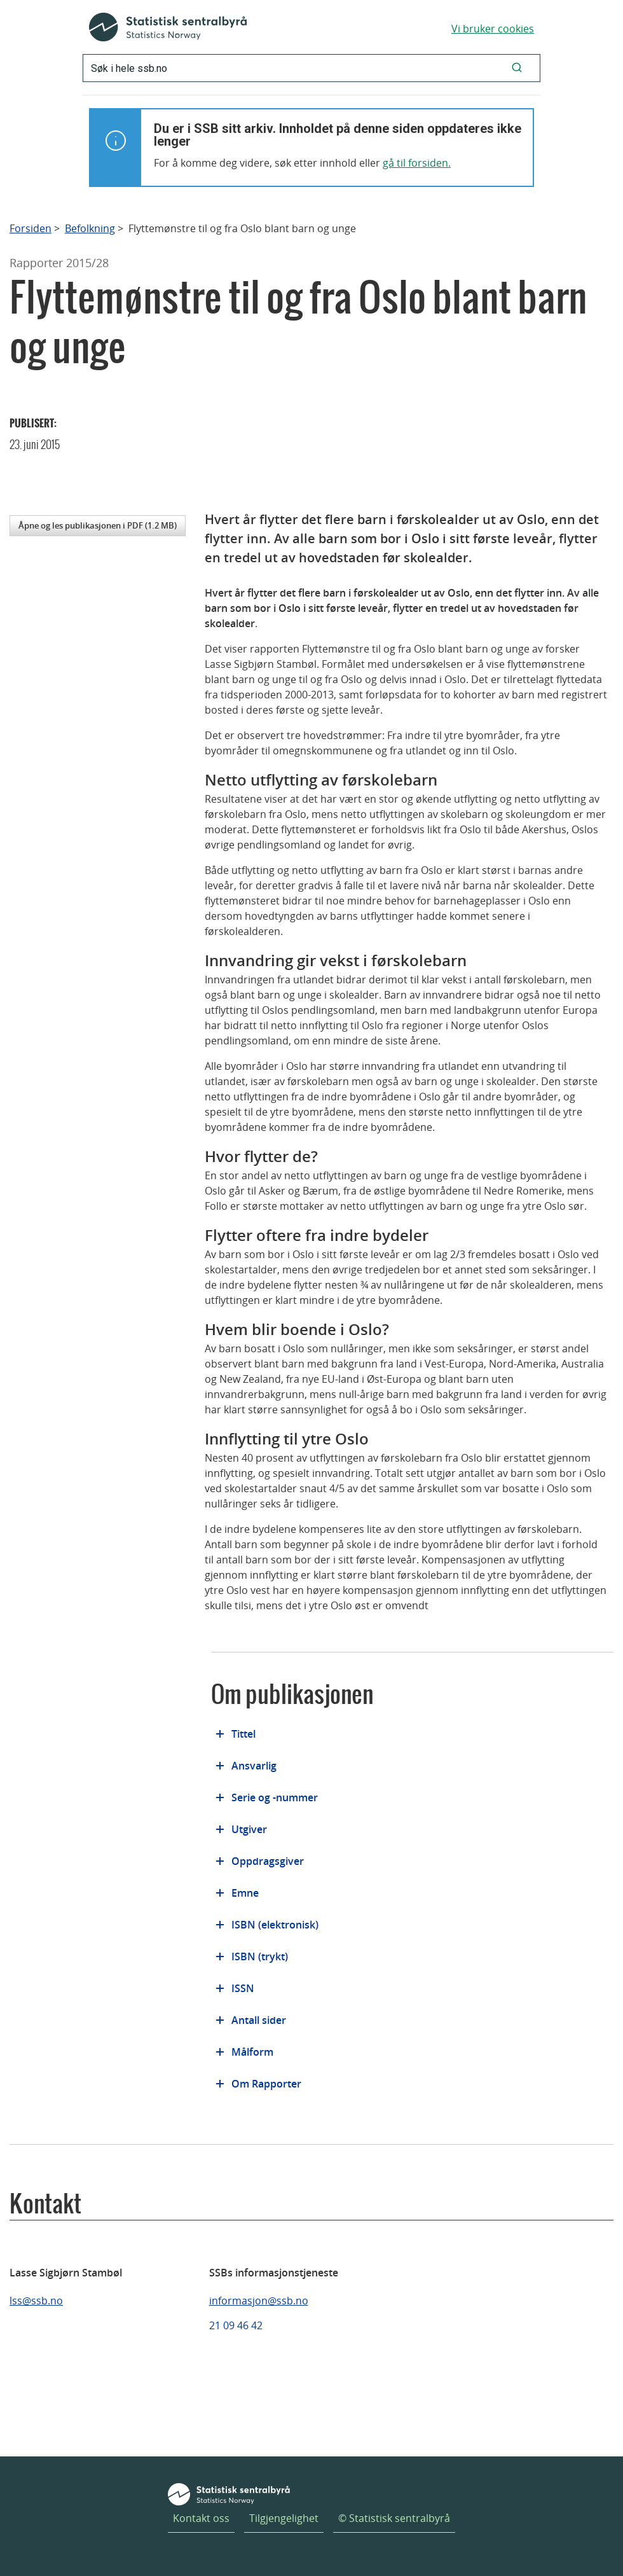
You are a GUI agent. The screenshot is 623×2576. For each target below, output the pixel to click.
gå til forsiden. (417, 163)
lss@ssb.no (36, 2301)
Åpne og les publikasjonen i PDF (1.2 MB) (97, 525)
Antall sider (258, 2020)
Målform (252, 2052)
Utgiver (249, 1829)
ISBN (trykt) (259, 1956)
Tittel (243, 1734)
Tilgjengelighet (283, 2518)
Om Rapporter (266, 2084)
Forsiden (30, 228)
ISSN (242, 1988)
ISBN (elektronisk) (274, 1925)
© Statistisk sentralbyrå (394, 2518)
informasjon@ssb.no (258, 2301)
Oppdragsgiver (267, 1861)
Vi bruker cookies (492, 29)
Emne (245, 1893)
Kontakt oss (201, 2518)
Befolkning (90, 228)
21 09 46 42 (236, 2325)
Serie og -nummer (274, 1797)
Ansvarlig (254, 1766)
